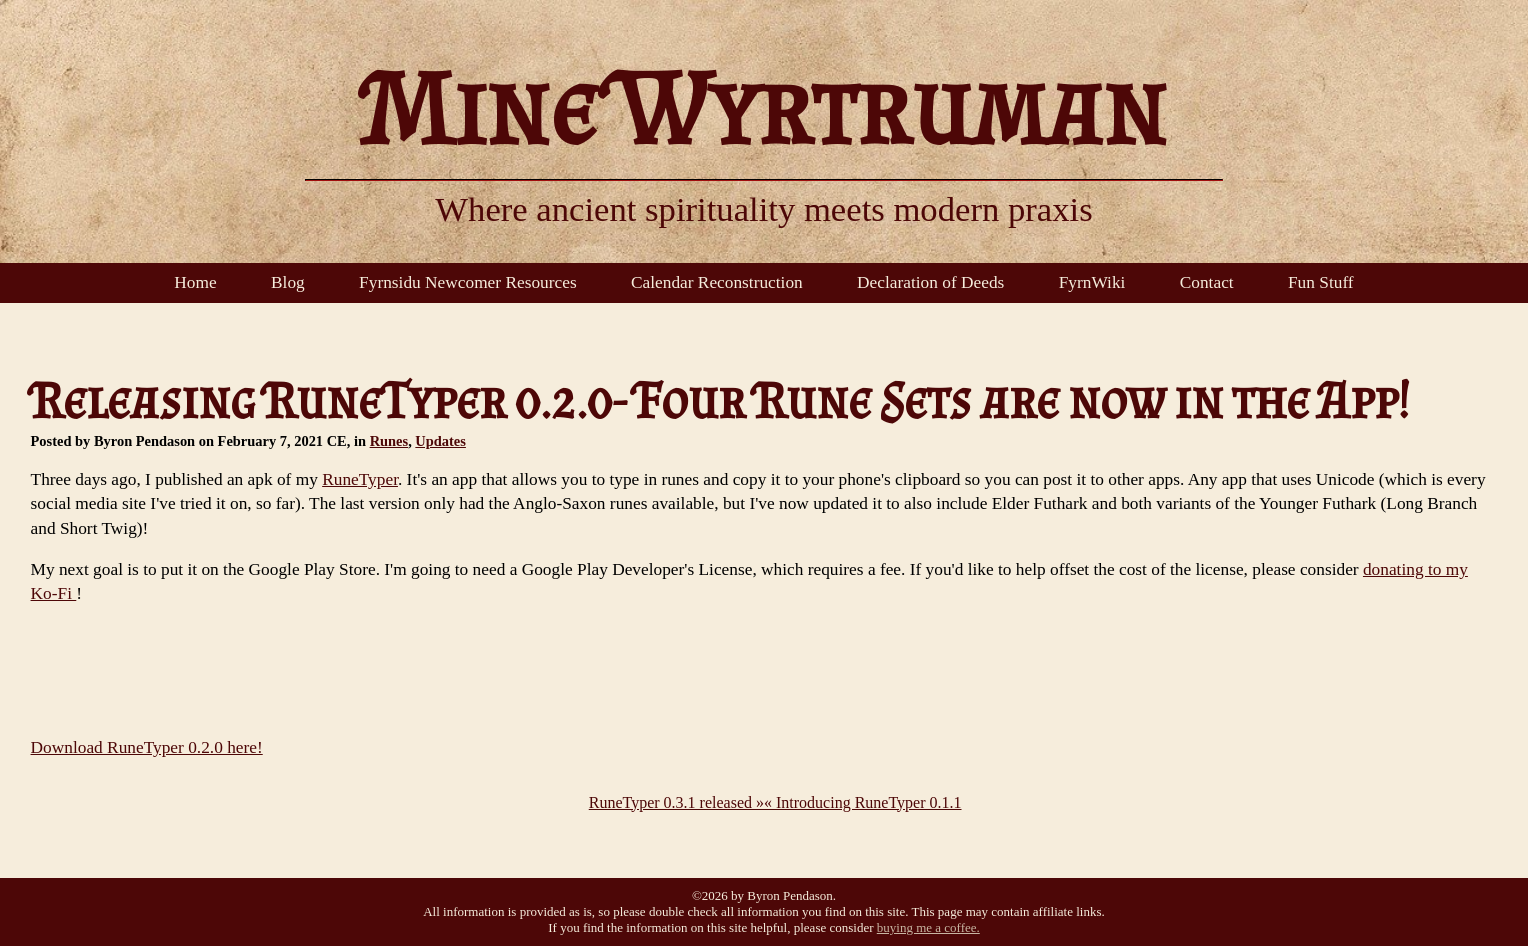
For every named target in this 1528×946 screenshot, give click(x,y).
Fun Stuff (1321, 282)
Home (195, 282)
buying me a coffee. (928, 927)
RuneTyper (360, 479)
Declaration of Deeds (930, 282)
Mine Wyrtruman (764, 108)
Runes (389, 441)
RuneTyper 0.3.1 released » (676, 802)
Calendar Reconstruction (717, 282)
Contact (1207, 282)
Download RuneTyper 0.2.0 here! (147, 747)
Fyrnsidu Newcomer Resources (468, 282)
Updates (440, 441)
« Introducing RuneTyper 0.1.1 (863, 802)
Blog (288, 282)
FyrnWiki (1092, 282)
